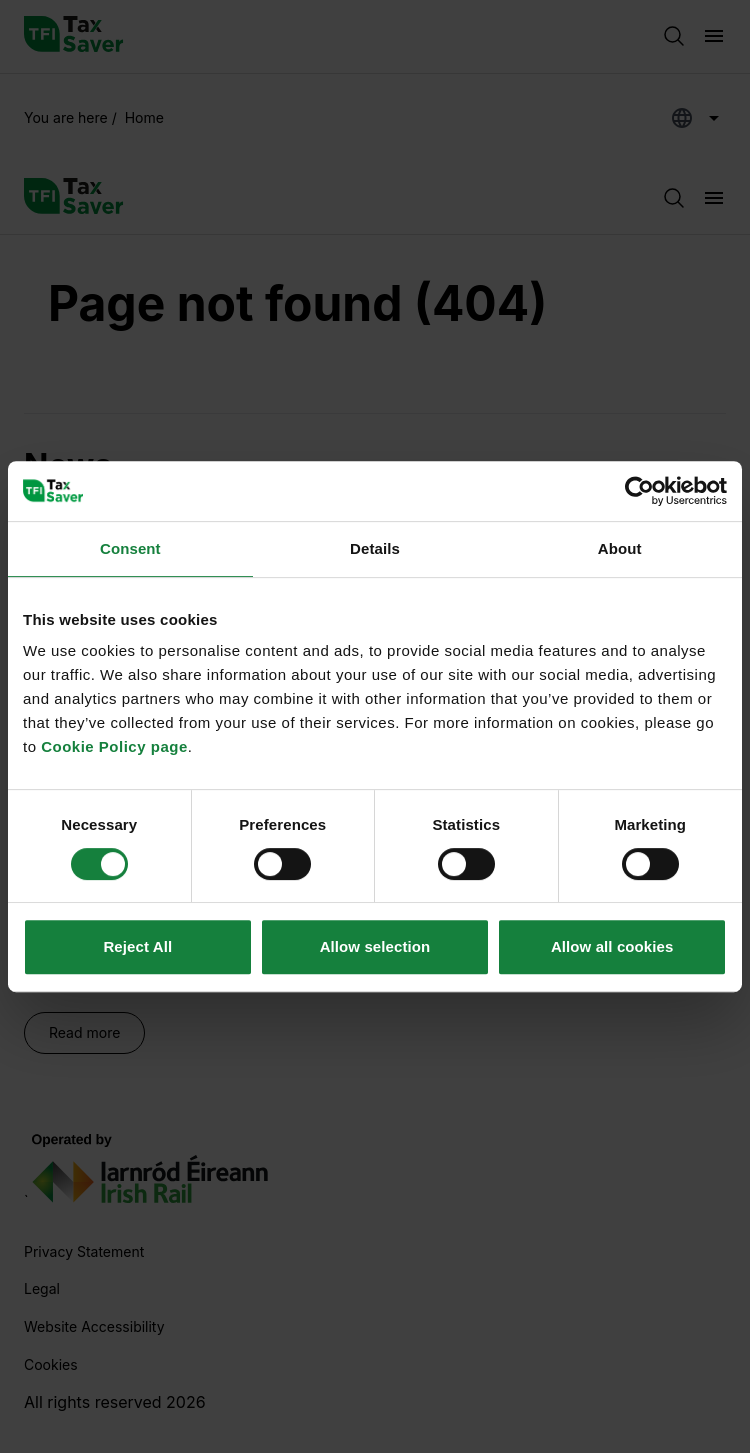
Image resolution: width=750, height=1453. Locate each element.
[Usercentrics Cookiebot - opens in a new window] (639, 491)
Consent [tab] (130, 548)
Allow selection (375, 946)
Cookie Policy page (114, 746)
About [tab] (620, 548)
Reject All (137, 946)
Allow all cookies (612, 946)
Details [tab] (375, 548)
